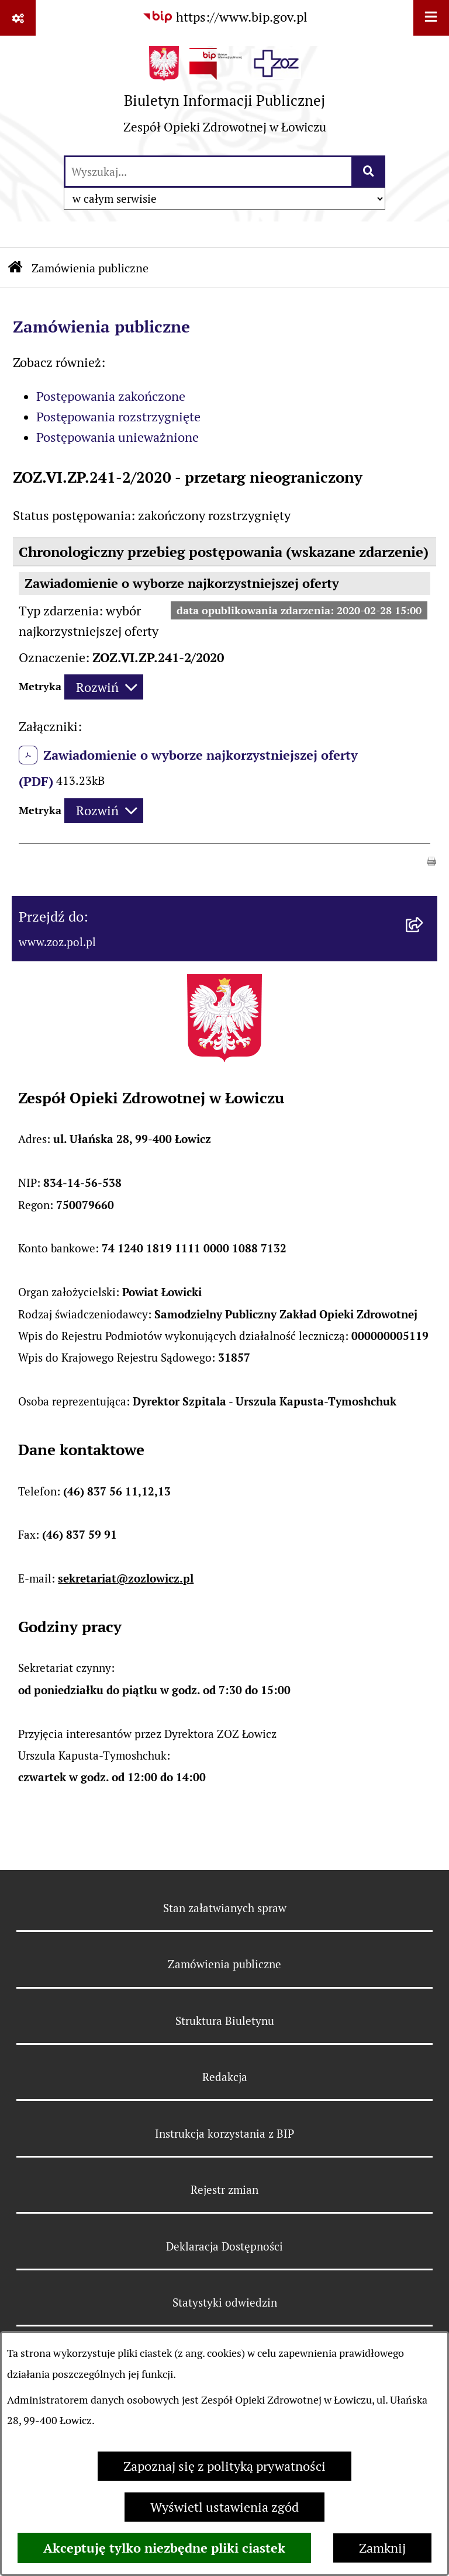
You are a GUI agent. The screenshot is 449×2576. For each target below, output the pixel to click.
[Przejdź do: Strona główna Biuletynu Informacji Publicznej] (15, 269)
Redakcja (224, 2077)
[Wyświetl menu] (431, 18)
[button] (431, 859)
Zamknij (382, 2548)
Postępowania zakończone (110, 396)
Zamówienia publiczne (90, 268)
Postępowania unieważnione (117, 437)
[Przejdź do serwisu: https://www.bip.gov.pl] (224, 17)
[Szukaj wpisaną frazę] (369, 171)
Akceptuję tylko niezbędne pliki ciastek (164, 2548)
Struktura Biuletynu (224, 2021)
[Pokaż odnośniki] (18, 18)
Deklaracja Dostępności (224, 2246)
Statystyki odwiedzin (224, 2302)
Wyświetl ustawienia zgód (224, 2507)
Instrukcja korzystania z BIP (224, 2134)
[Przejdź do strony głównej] (224, 95)
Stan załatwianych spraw (224, 1908)
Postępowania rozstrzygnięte (118, 416)
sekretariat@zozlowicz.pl (126, 1578)
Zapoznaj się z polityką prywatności (224, 2466)
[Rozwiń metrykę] (103, 687)
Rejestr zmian (224, 2190)
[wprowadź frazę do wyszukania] (208, 171)
